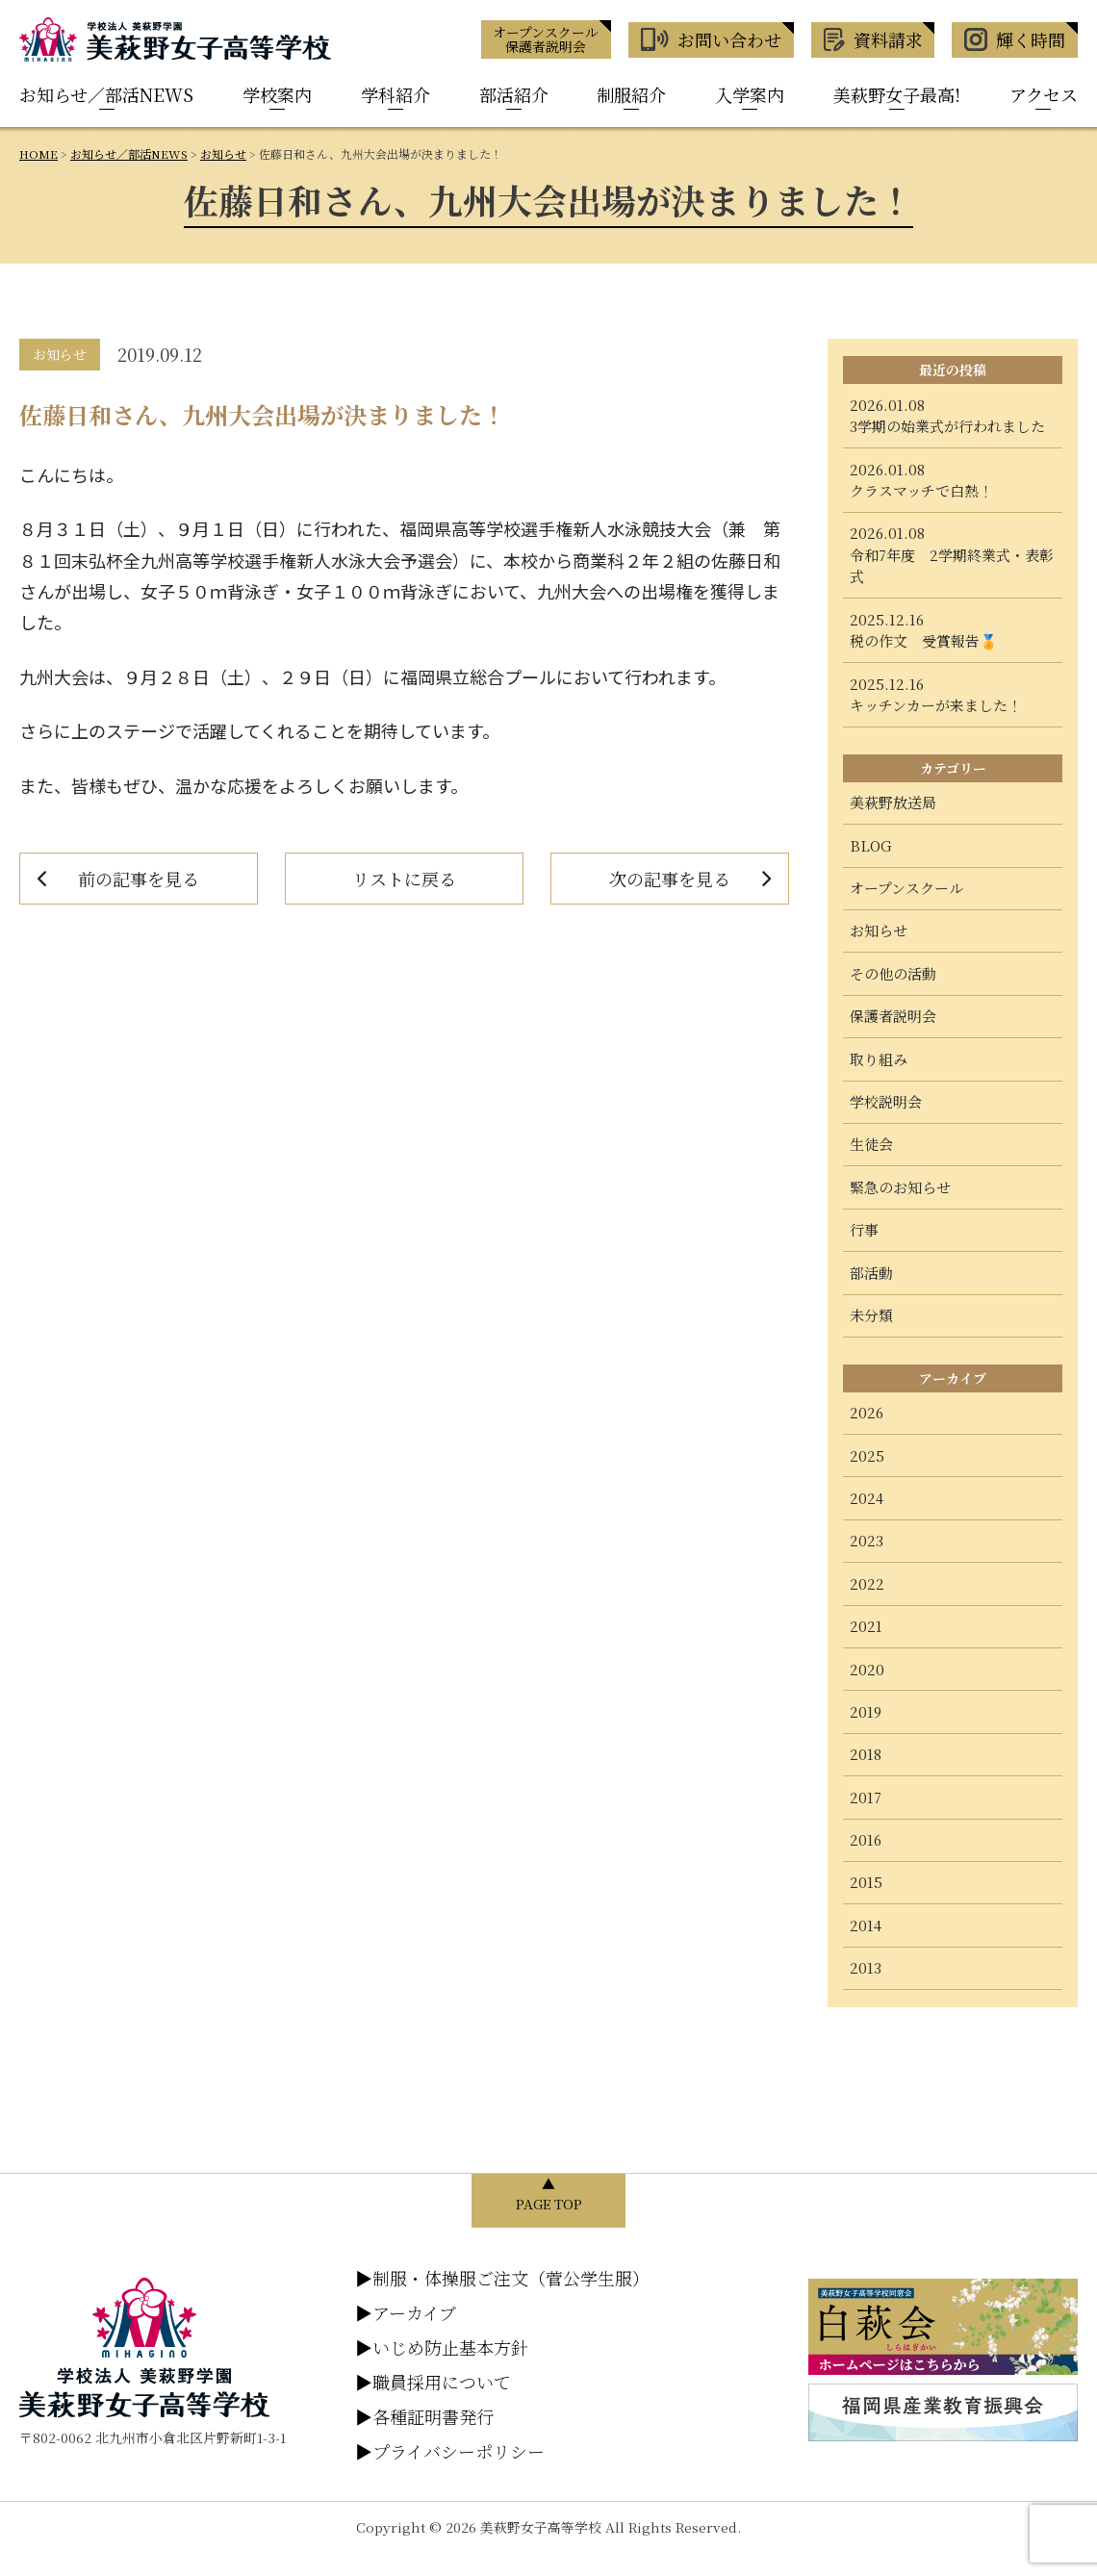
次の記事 (669, 879)
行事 (864, 1229)
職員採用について (433, 2381)
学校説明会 (886, 1101)
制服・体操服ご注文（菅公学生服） (502, 2277)
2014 (865, 1925)
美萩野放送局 (893, 802)
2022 (867, 1583)
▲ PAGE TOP (549, 2193)
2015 (866, 1882)
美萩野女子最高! (896, 94)
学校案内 (277, 94)
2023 (866, 1540)
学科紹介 (395, 94)
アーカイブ (405, 2312)
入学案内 (749, 94)
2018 (865, 1754)
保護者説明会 (893, 1016)
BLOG (871, 845)
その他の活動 (893, 973)
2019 (865, 1711)
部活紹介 (513, 94)
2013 (865, 1967)
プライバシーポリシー (450, 2451)
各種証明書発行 (424, 2416)
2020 (867, 1669)
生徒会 (871, 1144)
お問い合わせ (711, 39)
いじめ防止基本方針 (441, 2347)
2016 (865, 1839)
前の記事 (138, 879)
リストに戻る (404, 878)
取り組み (878, 1059)
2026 (866, 1412)
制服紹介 (631, 94)
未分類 (871, 1315)
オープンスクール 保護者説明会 (546, 39)
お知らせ (878, 930)
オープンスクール (906, 888)
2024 (866, 1498)
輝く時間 (1014, 39)
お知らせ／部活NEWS (106, 94)
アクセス (1043, 94)
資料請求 (873, 39)
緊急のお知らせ (900, 1187)
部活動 (871, 1272)
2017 (865, 1797)
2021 (866, 1626)
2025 (867, 1455)
